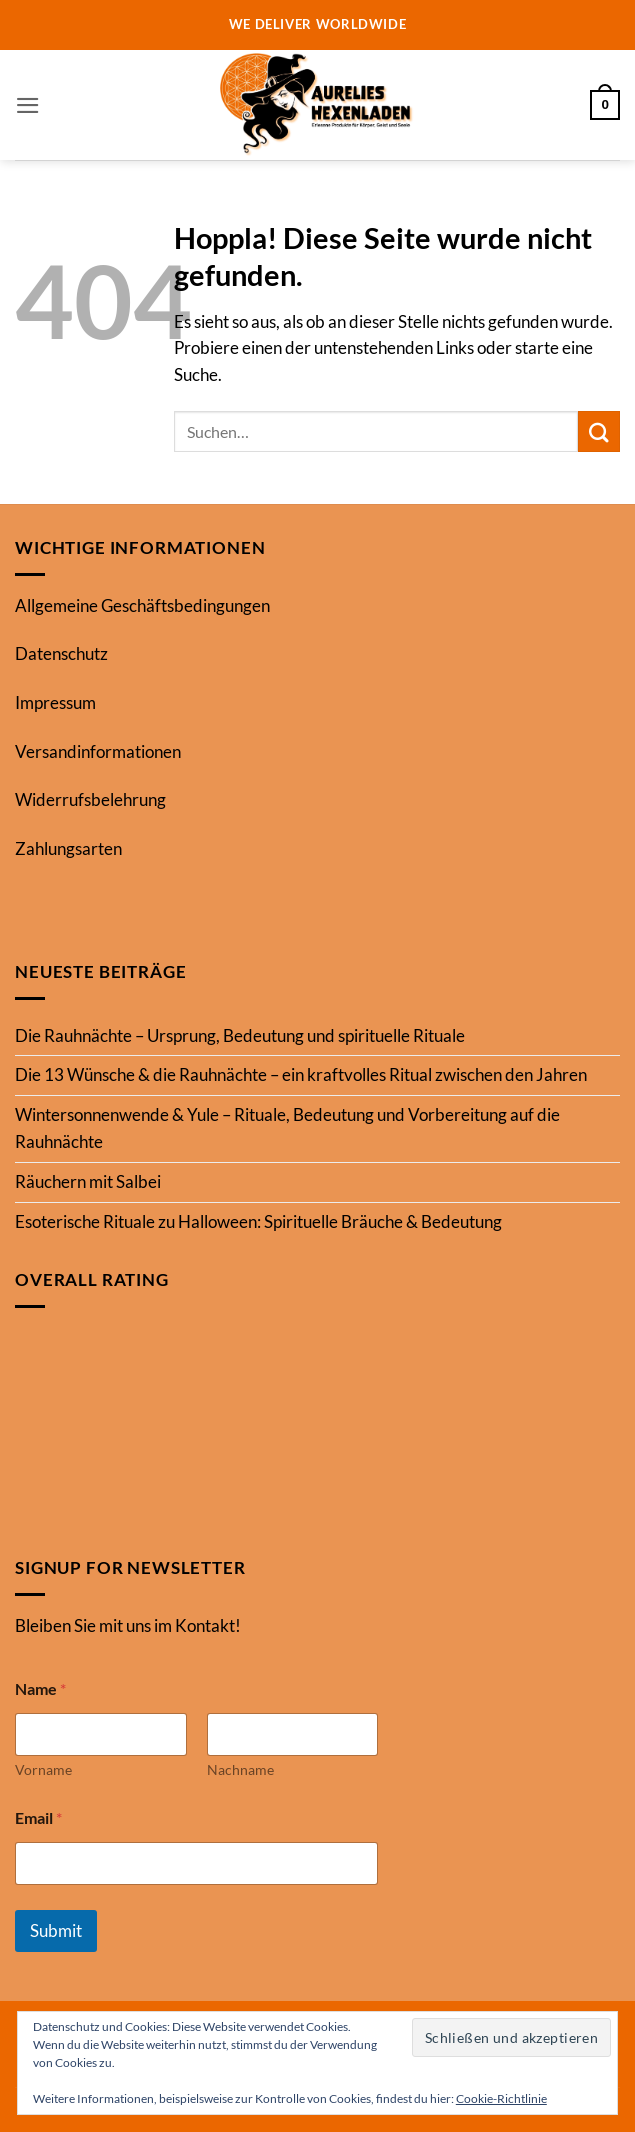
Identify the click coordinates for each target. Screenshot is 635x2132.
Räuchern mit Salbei (88, 1181)
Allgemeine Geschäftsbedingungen (142, 605)
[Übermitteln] (599, 431)
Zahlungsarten (68, 848)
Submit (56, 1930)
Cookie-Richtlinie (501, 2098)
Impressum (55, 702)
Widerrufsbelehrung (90, 799)
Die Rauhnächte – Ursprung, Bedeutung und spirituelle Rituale (240, 1035)
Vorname (43, 1769)
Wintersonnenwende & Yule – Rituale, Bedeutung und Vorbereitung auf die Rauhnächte (287, 1128)
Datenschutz (61, 653)
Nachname (240, 1769)
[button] (28, 105)
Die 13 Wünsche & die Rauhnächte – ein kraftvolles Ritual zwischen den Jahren (301, 1074)
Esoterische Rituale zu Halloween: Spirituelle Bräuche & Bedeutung (258, 1221)
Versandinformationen (98, 751)
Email (38, 1817)
